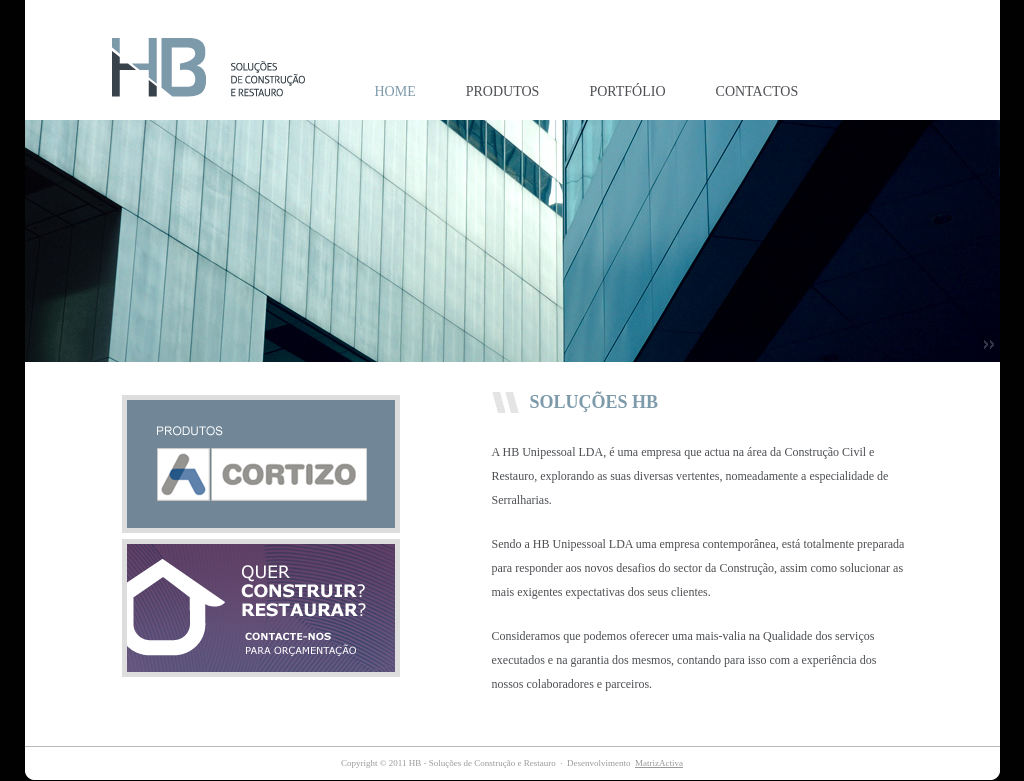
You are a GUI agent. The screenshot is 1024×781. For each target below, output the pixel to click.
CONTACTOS (757, 91)
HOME (395, 91)
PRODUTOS (503, 91)
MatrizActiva (659, 763)
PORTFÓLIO (627, 91)
